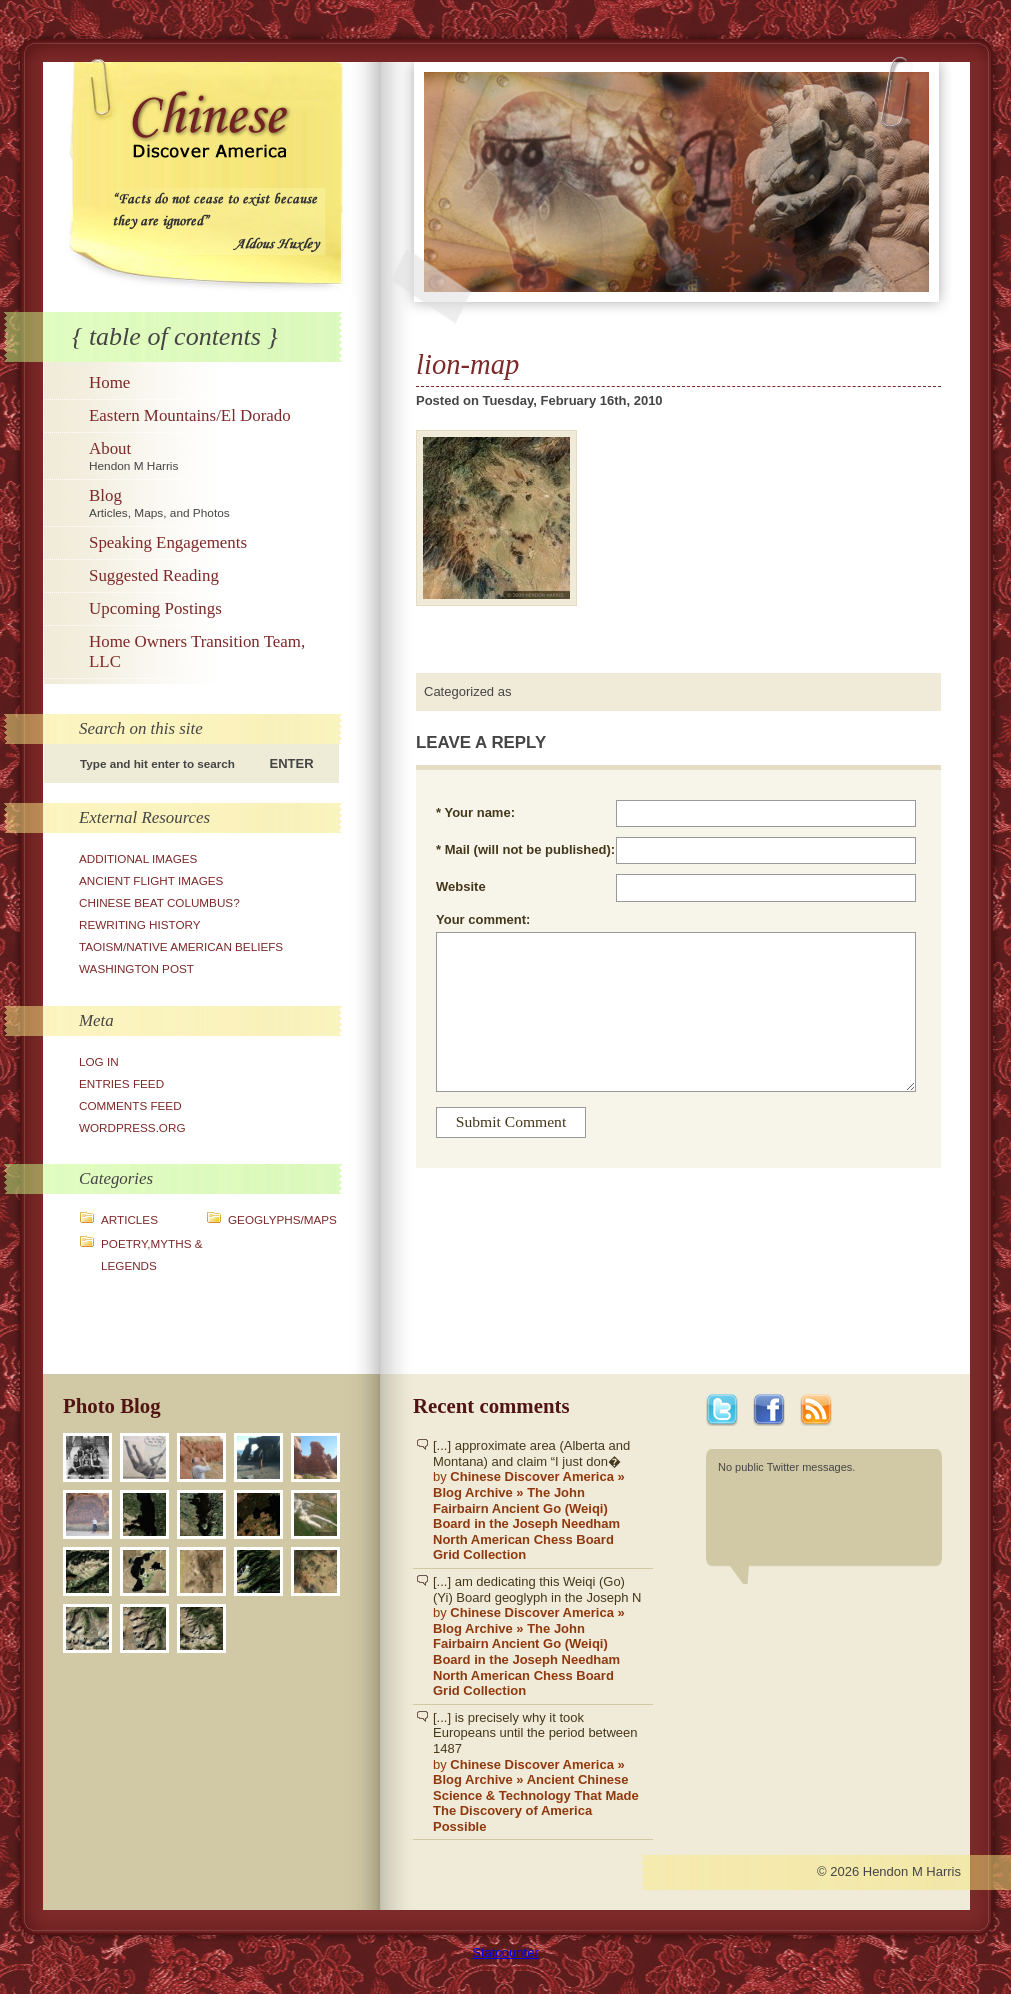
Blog (212, 503)
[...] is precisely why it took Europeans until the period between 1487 (538, 1772)
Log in (99, 1061)
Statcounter (505, 1952)
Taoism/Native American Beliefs (181, 946)
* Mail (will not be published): (525, 849)
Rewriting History (140, 924)
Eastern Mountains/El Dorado (190, 415)
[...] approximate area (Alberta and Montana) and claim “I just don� (538, 1500)
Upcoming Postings (155, 608)
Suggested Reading (154, 575)
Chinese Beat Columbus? (159, 902)
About (212, 456)
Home (109, 382)
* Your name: (475, 812)
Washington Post (136, 968)
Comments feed (130, 1105)
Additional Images (138, 858)
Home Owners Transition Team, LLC (197, 651)
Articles (129, 1219)
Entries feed (121, 1083)
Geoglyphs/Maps (282, 1219)
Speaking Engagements (168, 542)
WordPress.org (132, 1127)
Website (461, 886)
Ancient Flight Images (151, 880)
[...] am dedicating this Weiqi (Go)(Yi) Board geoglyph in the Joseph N (538, 1636)
